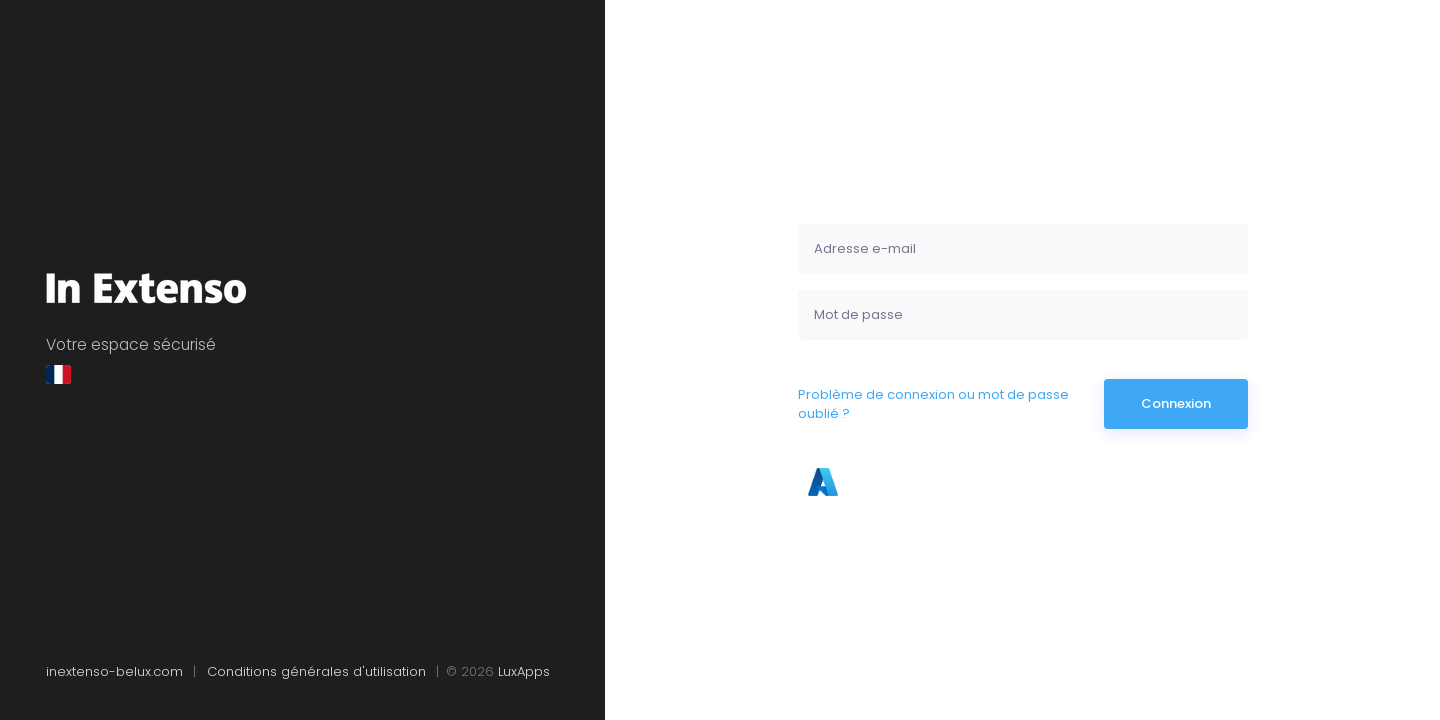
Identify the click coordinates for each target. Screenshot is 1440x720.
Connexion (1176, 403)
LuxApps (524, 671)
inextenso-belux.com (116, 671)
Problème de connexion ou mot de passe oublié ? (933, 404)
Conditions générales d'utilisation (318, 671)
